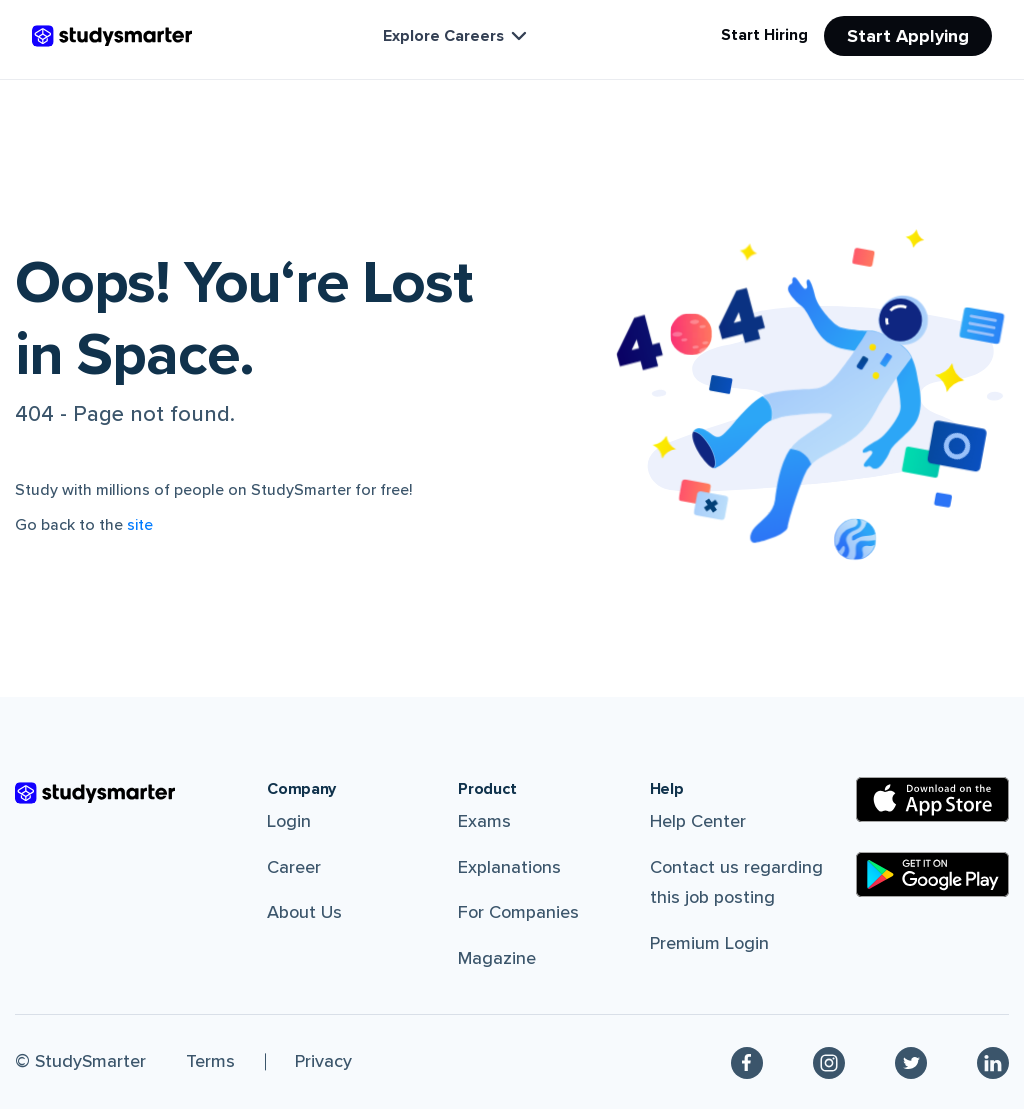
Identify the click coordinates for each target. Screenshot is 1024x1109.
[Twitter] (911, 1062)
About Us (304, 912)
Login (289, 821)
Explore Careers (457, 36)
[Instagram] (829, 1062)
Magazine (497, 958)
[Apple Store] (932, 799)
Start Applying (908, 36)
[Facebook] (747, 1062)
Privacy (323, 1061)
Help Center (698, 821)
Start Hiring (764, 35)
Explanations (509, 867)
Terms (210, 1061)
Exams (484, 821)
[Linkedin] (993, 1062)
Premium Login (709, 943)
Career (294, 867)
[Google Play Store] (932, 874)
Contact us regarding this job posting (736, 882)
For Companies (518, 912)
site (140, 525)
